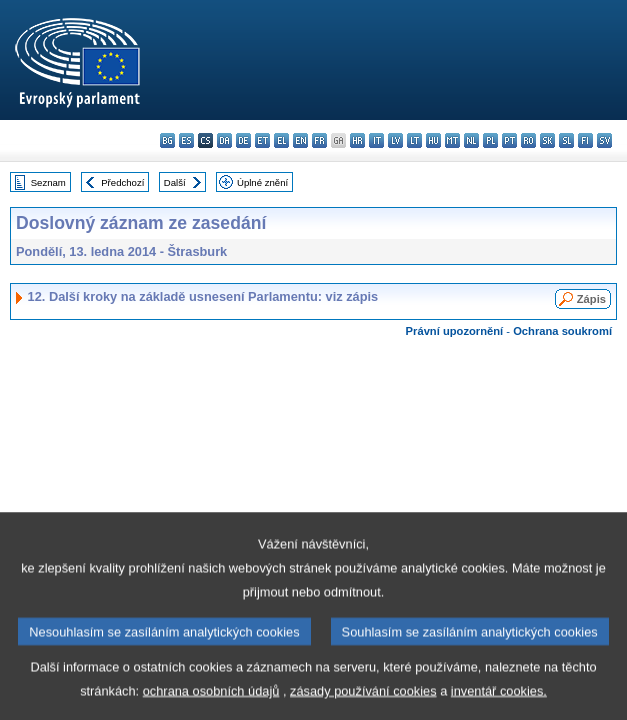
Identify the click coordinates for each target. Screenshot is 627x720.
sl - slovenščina (566, 140)
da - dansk (224, 140)
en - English (300, 140)
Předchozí (122, 182)
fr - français (319, 140)
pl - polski (490, 140)
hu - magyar (433, 140)
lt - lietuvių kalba (414, 140)
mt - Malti (452, 140)
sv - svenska (604, 140)
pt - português (509, 140)
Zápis (591, 299)
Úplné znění (262, 182)
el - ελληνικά (281, 140)
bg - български (167, 140)
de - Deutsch (243, 140)
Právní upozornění (455, 331)
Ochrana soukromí (562, 331)
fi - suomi (585, 140)
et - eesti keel (262, 140)
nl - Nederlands (471, 140)
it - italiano (376, 140)
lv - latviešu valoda (395, 140)
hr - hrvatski (357, 140)
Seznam (48, 182)
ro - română (528, 140)
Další (175, 182)
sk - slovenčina (547, 140)
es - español (186, 140)
